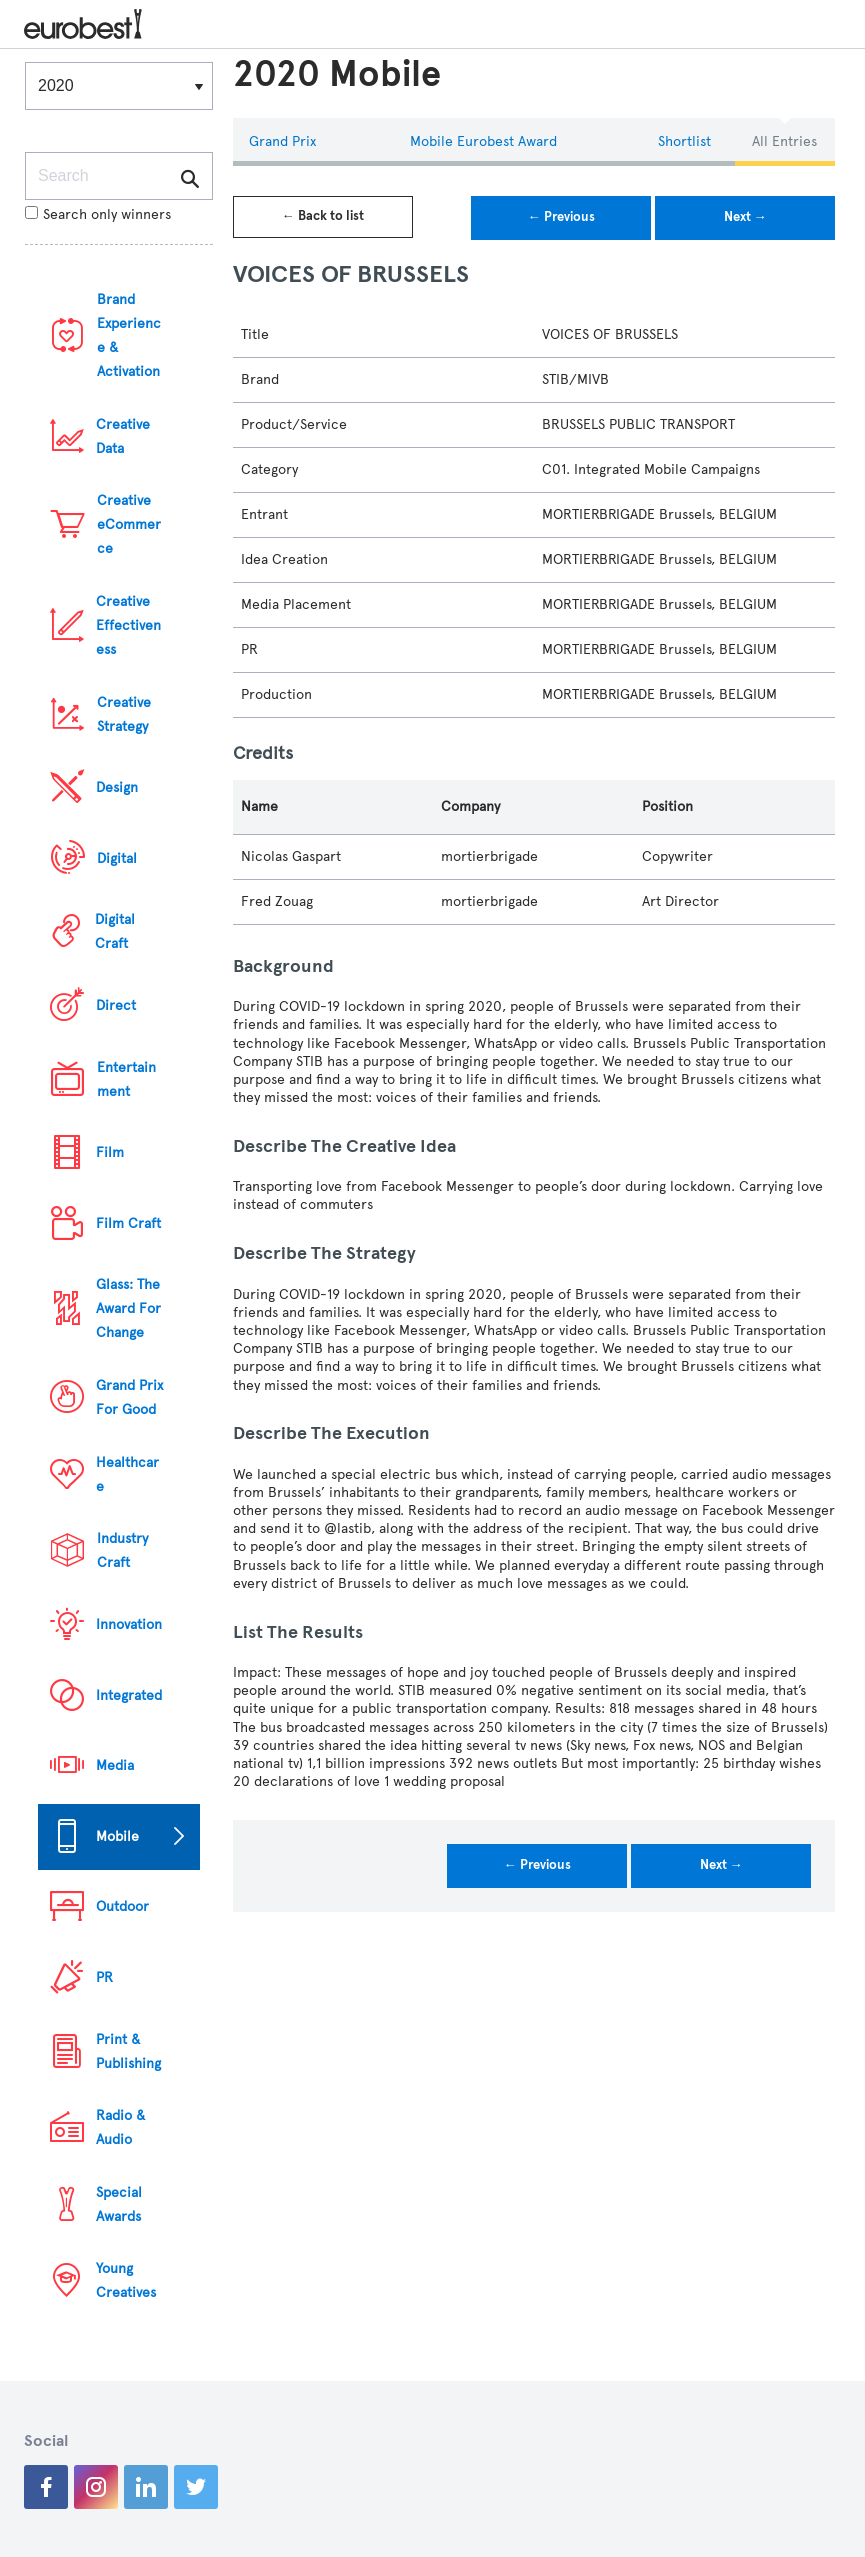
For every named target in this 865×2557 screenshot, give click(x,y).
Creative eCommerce (129, 524)
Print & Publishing (128, 2051)
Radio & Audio (120, 2127)
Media (115, 1765)
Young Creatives (126, 2280)
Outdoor (122, 1906)
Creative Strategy (124, 714)
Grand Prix (282, 141)
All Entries (784, 141)
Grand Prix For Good (129, 1397)
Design (117, 787)
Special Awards (119, 2204)
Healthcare (127, 1474)
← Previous (561, 217)
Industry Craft (122, 1550)
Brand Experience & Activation (129, 335)
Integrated (129, 1695)
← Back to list (323, 216)
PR (104, 1977)
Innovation (129, 1624)
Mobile (117, 1836)
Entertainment (126, 1079)
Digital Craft (115, 931)
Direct (116, 1005)
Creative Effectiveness (128, 625)
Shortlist (684, 141)
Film (110, 1152)
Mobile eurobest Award (483, 141)
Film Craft (128, 1223)
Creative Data (123, 436)
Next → (745, 217)
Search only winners (98, 214)
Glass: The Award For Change (128, 1308)
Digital (117, 858)
